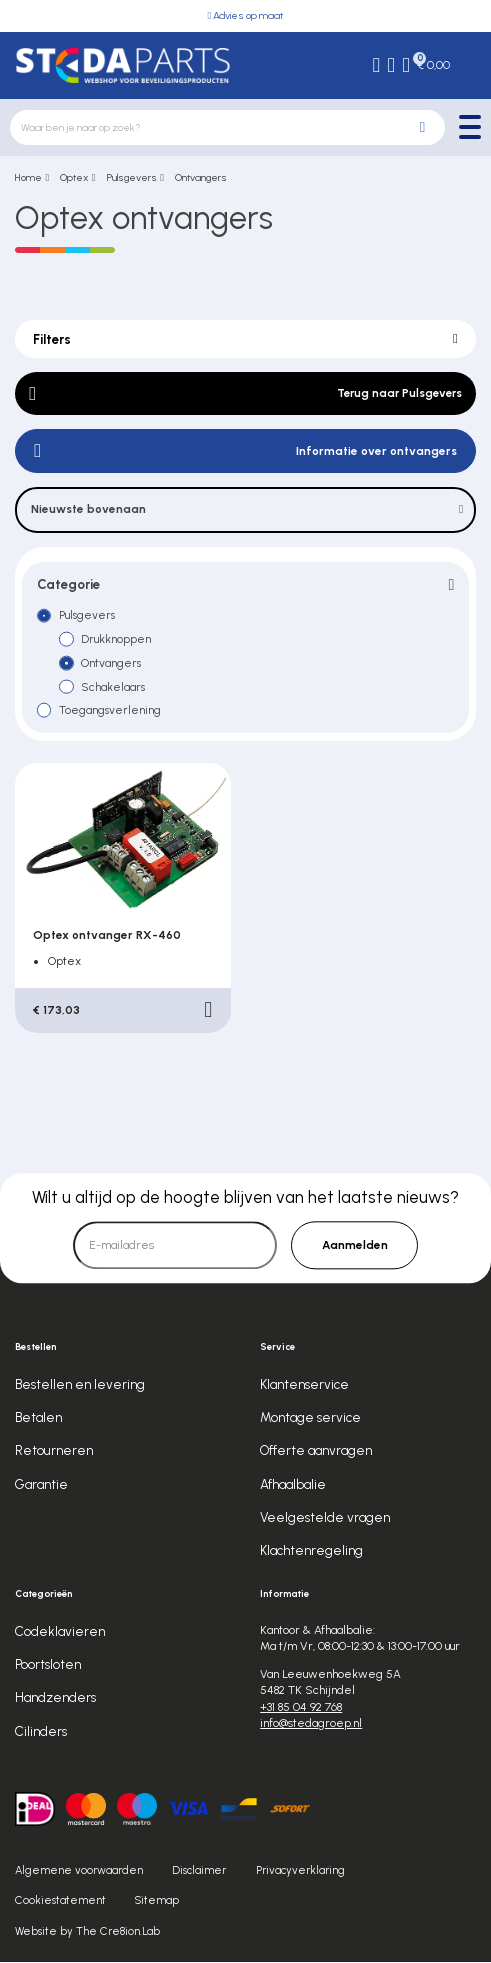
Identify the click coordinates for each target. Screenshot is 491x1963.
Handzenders (55, 1699)
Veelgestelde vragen (325, 1518)
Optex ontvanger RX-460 (107, 936)
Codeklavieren (60, 1632)
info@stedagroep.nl (311, 1725)
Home (28, 177)
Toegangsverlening (110, 711)
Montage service (310, 1419)
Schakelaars (113, 688)
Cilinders (41, 1732)
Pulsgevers (132, 177)
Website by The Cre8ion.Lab (87, 1933)
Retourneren (54, 1452)
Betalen (38, 1419)
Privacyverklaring (300, 1872)
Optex (74, 177)
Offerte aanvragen (316, 1452)
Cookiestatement (60, 1902)
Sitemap (157, 1902)
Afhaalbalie (293, 1485)
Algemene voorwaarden (79, 1872)
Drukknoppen (116, 640)
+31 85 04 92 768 (301, 1708)
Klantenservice (304, 1385)
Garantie (41, 1485)
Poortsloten (48, 1665)
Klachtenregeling (311, 1552)
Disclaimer (199, 1872)
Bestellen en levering (80, 1385)
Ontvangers (201, 177)
